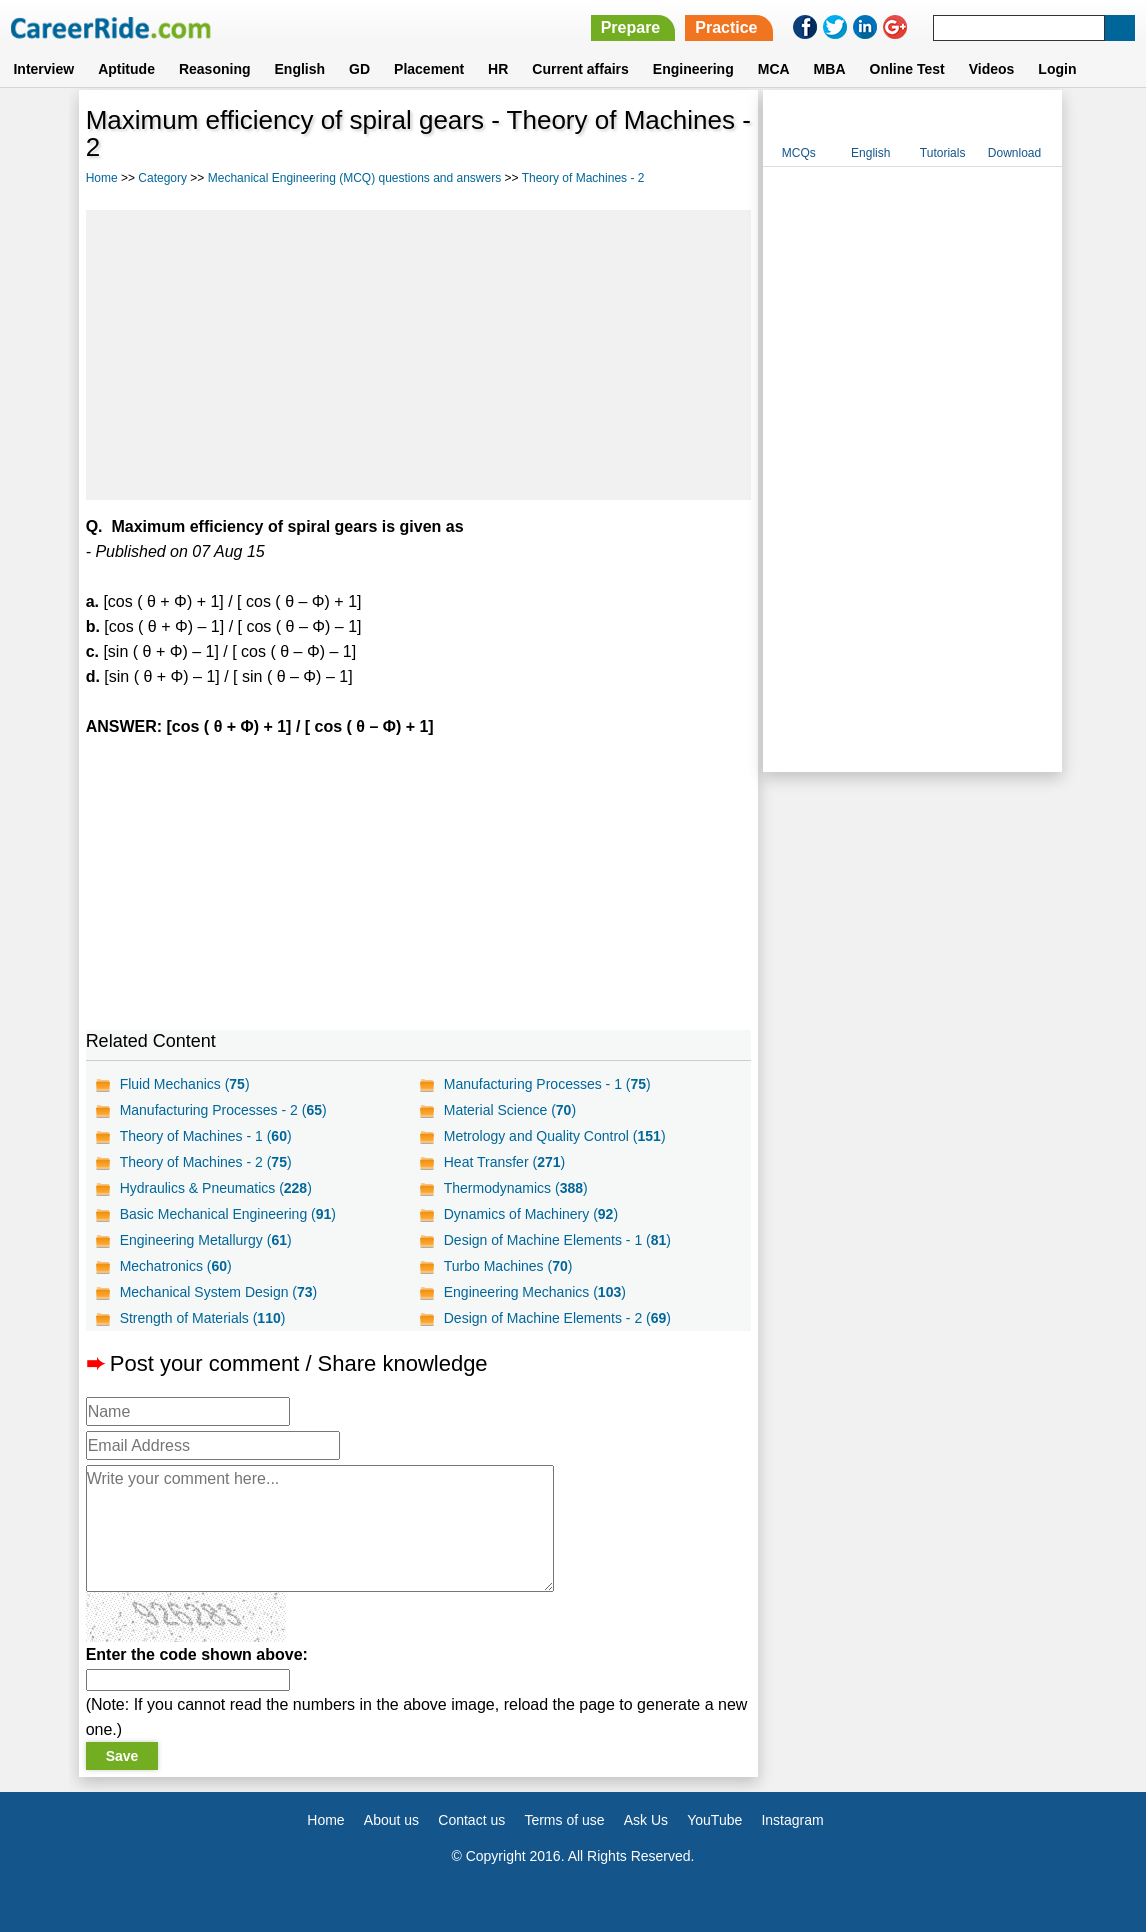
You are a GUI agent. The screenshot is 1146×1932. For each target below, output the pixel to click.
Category (162, 178)
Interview (43, 69)
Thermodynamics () (516, 1188)
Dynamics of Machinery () (531, 1214)
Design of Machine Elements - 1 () (557, 1240)
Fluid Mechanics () (185, 1084)
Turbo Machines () (508, 1266)
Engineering (693, 69)
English (300, 69)
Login (1057, 69)
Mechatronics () (176, 1266)
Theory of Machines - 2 (583, 178)
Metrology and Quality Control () (555, 1136)
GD (359, 69)
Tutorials (943, 153)
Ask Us (646, 1820)
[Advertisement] (419, 355)
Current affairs (580, 69)
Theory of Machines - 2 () (206, 1162)
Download (1014, 153)
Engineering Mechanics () (535, 1292)
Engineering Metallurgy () (206, 1240)
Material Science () (510, 1110)
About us (391, 1820)
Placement (429, 69)
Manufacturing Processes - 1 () (547, 1084)
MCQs (799, 153)
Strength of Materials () (203, 1318)
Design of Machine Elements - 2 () (557, 1318)
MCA (774, 69)
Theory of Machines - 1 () (206, 1136)
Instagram (792, 1820)
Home (102, 178)
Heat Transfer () (504, 1162)
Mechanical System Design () (219, 1292)
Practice (726, 27)
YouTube (714, 1820)
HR (498, 69)
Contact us (471, 1820)
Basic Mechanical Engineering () (228, 1214)
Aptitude (126, 69)
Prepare (631, 27)
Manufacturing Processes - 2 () (223, 1110)
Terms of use (564, 1820)
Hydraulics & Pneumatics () (216, 1188)
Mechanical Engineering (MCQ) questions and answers (354, 178)
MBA (830, 69)
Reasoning (215, 69)
